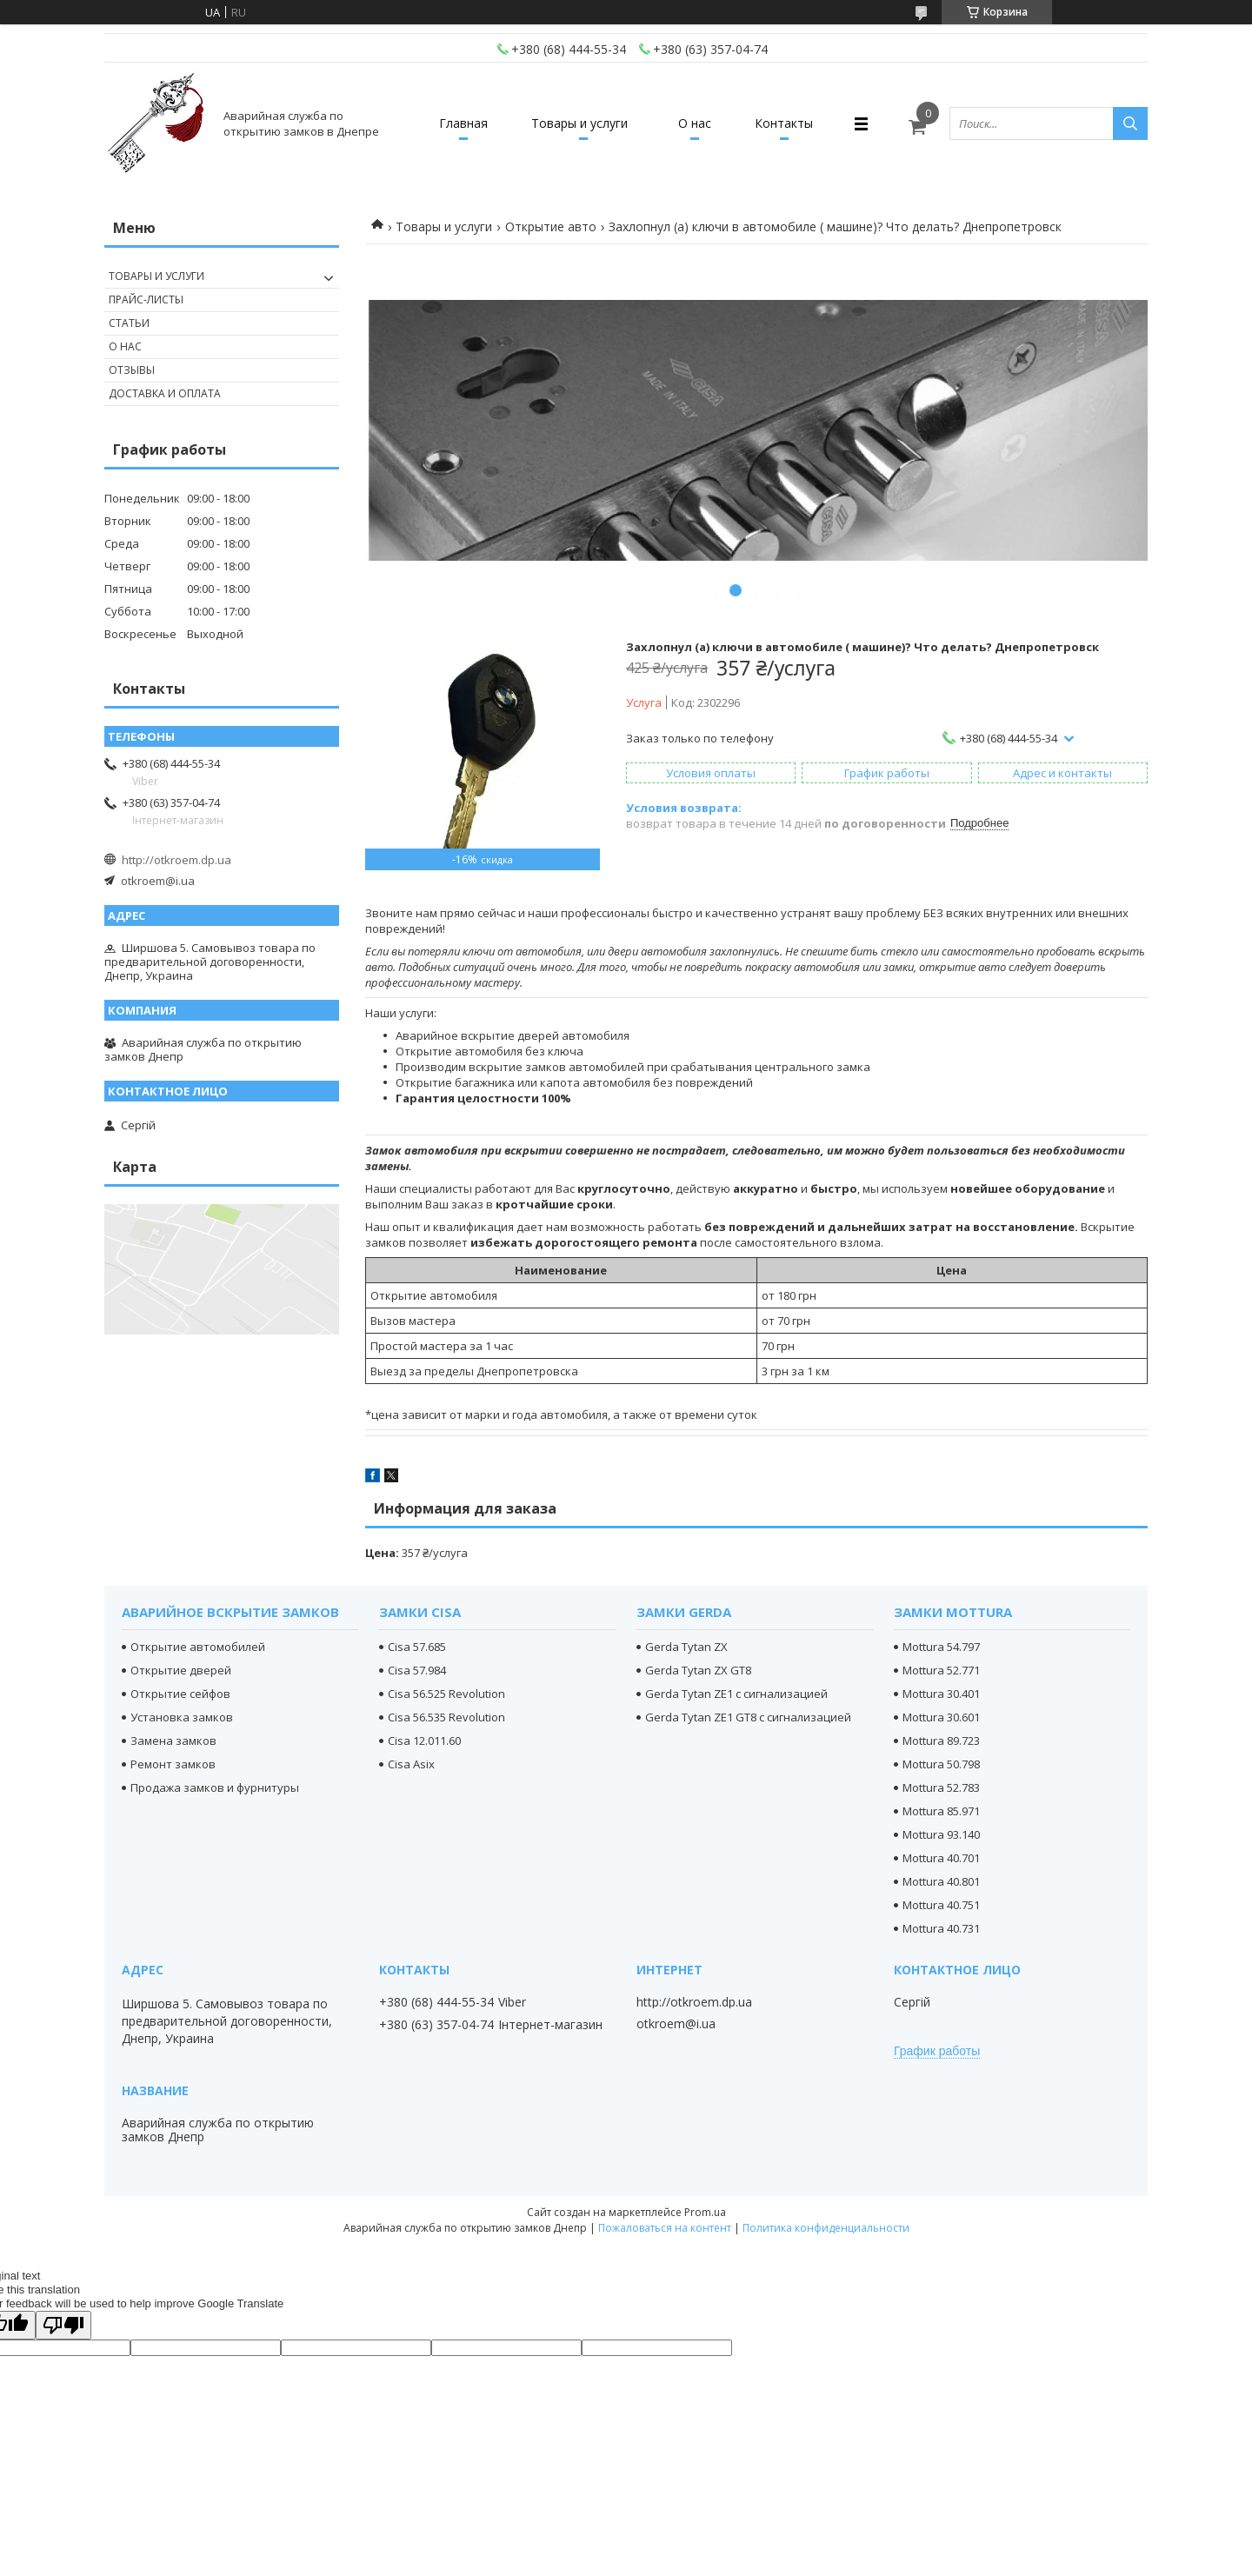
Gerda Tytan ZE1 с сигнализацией (736, 1693)
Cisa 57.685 (417, 1646)
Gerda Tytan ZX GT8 (698, 1670)
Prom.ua (705, 2212)
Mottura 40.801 (941, 1881)
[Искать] (1130, 123)
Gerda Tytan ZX (686, 1646)
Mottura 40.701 (941, 1858)
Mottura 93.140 (941, 1834)
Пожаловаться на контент (664, 2227)
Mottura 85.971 (941, 1811)
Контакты (784, 123)
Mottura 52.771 (941, 1670)
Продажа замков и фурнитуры (214, 1787)
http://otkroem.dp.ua (176, 860)
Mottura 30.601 (941, 1717)
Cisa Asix (411, 1764)
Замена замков (173, 1740)
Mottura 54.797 (941, 1646)
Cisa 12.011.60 (424, 1740)
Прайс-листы (146, 299)
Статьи (129, 323)
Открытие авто (550, 226)
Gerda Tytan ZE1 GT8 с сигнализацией (748, 1717)
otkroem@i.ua (158, 881)
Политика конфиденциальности (826, 2227)
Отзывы (132, 370)
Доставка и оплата (165, 393)
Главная (463, 123)
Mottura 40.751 (941, 1905)
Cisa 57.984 (417, 1670)
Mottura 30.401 (941, 1693)
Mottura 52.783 (941, 1787)
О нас (694, 123)
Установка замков (181, 1717)
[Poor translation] (63, 2325)
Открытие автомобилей (197, 1646)
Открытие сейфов (180, 1693)
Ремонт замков (173, 1764)
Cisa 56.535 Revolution (446, 1717)
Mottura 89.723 (941, 1740)
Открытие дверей (180, 1670)
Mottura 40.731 (941, 1928)
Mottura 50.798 (941, 1764)
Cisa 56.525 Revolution (446, 1693)
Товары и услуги (579, 123)
